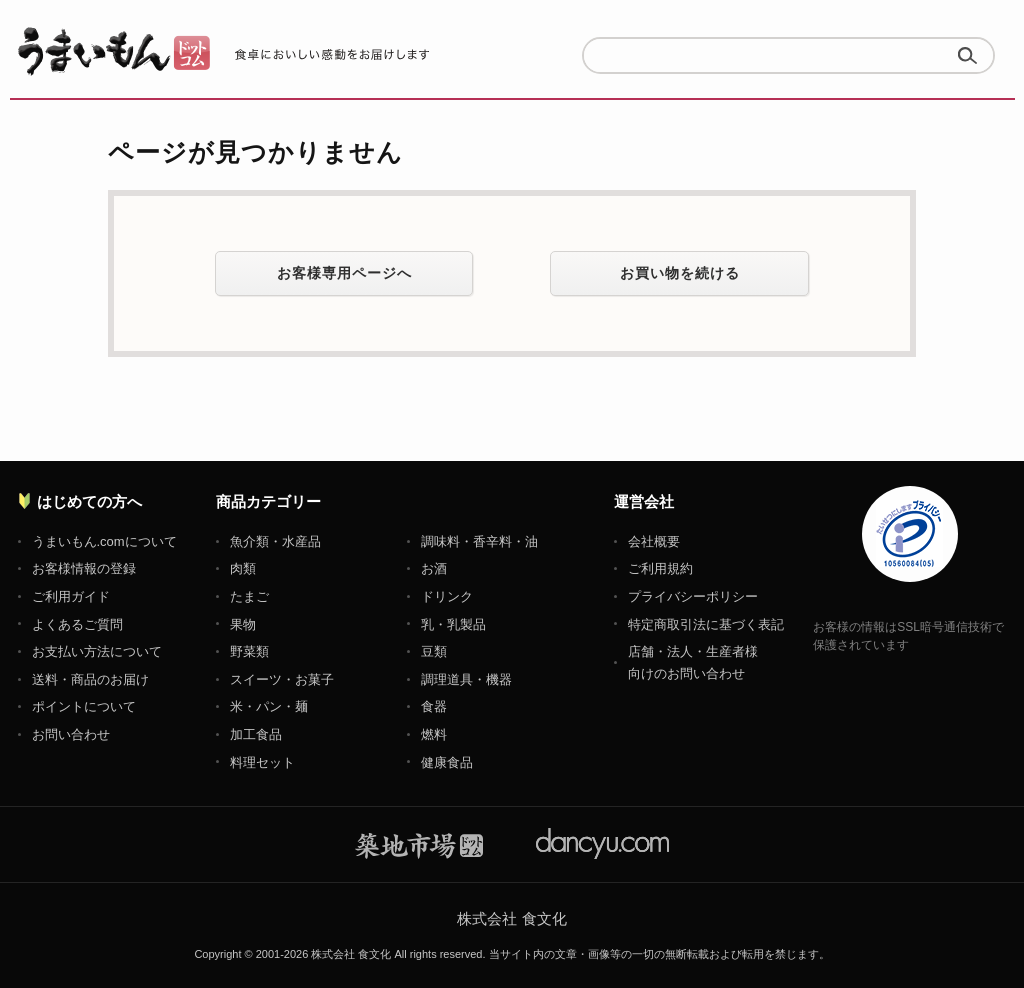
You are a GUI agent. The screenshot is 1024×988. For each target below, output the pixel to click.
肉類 (243, 568)
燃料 (434, 734)
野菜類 (249, 651)
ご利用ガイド (71, 596)
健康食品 (447, 762)
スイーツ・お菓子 (282, 679)
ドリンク (447, 596)
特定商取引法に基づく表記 (706, 624)
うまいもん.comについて (104, 541)
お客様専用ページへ (344, 273)
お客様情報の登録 (84, 568)
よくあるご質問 (77, 624)
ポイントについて (84, 706)
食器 (434, 706)
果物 (243, 624)
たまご (249, 596)
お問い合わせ (71, 734)
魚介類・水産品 (275, 541)
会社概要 (654, 541)
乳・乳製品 (453, 624)
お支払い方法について (97, 651)
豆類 (434, 651)
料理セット (262, 762)
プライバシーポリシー (693, 596)
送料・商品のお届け (90, 679)
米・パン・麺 (269, 706)
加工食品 (256, 734)
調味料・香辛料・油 (479, 541)
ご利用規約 (660, 568)
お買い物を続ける (680, 273)
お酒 (434, 568)
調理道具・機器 (466, 679)
